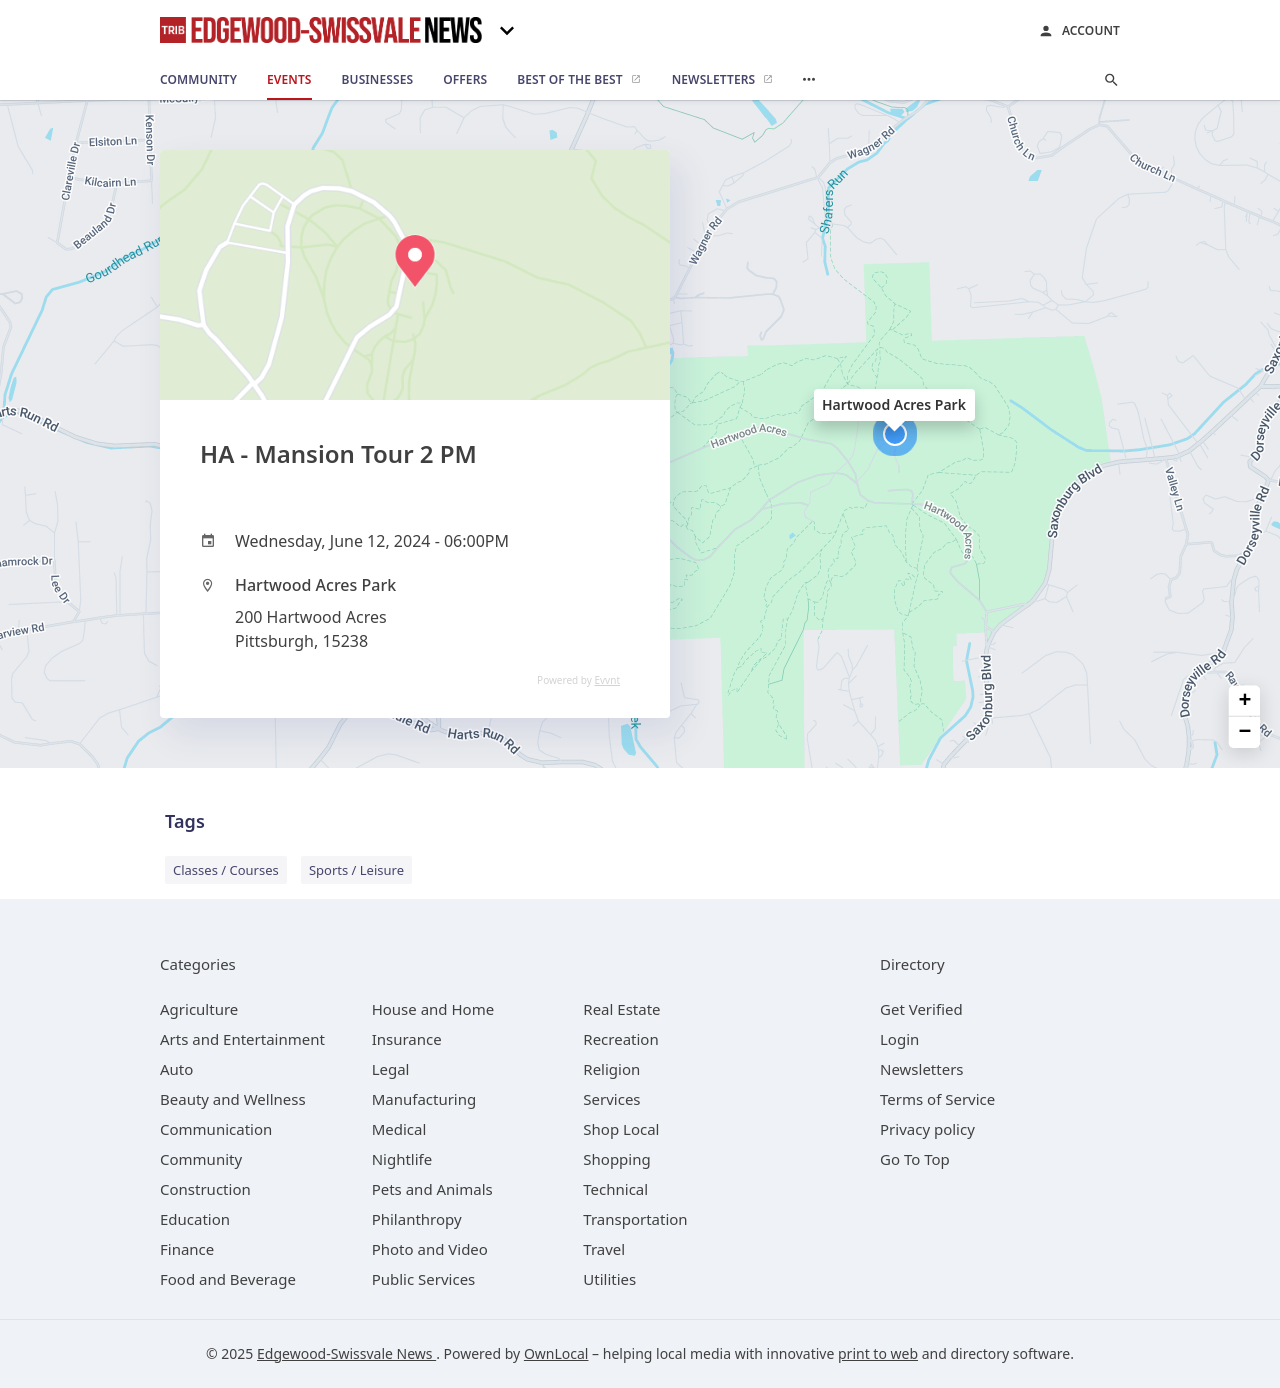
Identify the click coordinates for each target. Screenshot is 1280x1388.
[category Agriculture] (199, 1009)
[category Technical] (615, 1189)
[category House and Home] (433, 1009)
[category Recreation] (620, 1039)
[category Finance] (187, 1249)
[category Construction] (205, 1189)
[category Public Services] (424, 1279)
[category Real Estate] (621, 1009)
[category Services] (611, 1099)
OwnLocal (556, 1353)
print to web (878, 1353)
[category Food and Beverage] (228, 1279)
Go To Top (915, 1159)
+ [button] (1245, 701)
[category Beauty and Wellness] (233, 1099)
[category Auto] (176, 1069)
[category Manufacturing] (424, 1099)
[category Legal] (391, 1069)
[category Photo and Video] (430, 1249)
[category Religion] (611, 1069)
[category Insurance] (407, 1039)
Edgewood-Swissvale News (346, 1353)
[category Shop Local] (621, 1129)
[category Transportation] (635, 1219)
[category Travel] (604, 1249)
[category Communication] (216, 1129)
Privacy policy (927, 1129)
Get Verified (921, 1009)
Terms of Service (937, 1099)
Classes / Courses (226, 870)
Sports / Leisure (356, 870)
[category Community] (201, 1159)
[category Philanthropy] (417, 1219)
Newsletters (922, 1069)
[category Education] (195, 1219)
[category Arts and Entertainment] (242, 1039)
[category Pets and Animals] (432, 1189)
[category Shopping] (616, 1159)
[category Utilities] (609, 1279)
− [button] (1245, 732)
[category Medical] (399, 1129)
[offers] (465, 80)
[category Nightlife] (402, 1159)
